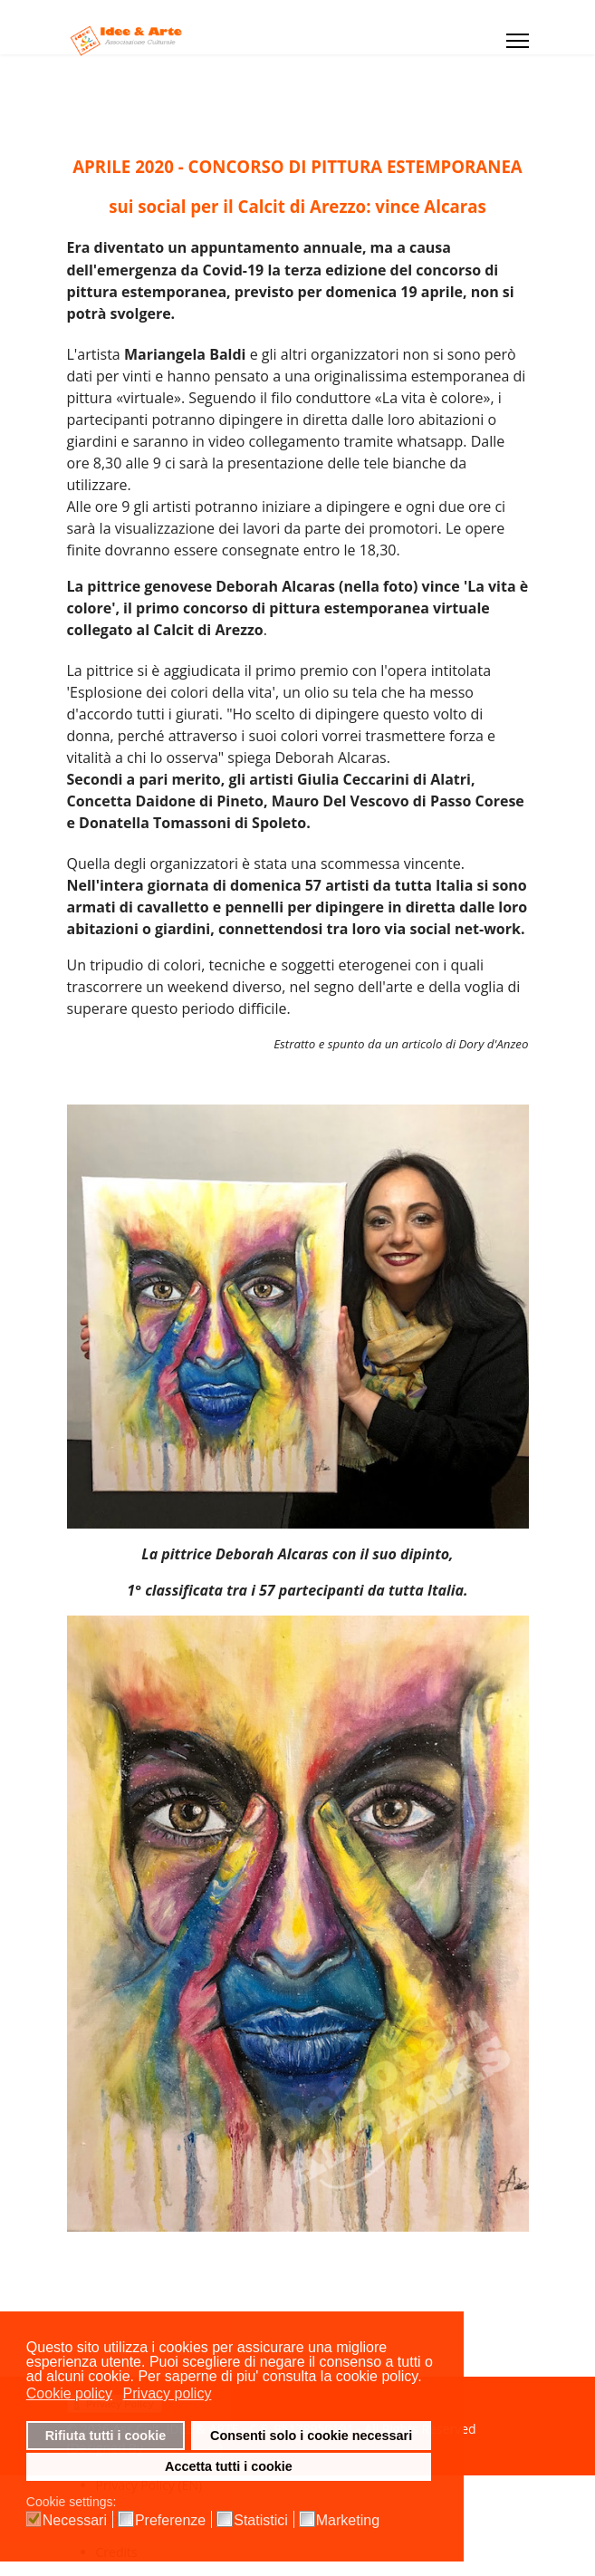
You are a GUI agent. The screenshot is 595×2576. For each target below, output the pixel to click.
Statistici (261, 2520)
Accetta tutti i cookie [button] (229, 2466)
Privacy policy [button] (167, 2393)
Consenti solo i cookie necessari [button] (311, 2435)
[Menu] (517, 41)
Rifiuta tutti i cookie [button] (106, 2435)
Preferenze (170, 2520)
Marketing (347, 2520)
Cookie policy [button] (69, 2393)
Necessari (75, 2520)
